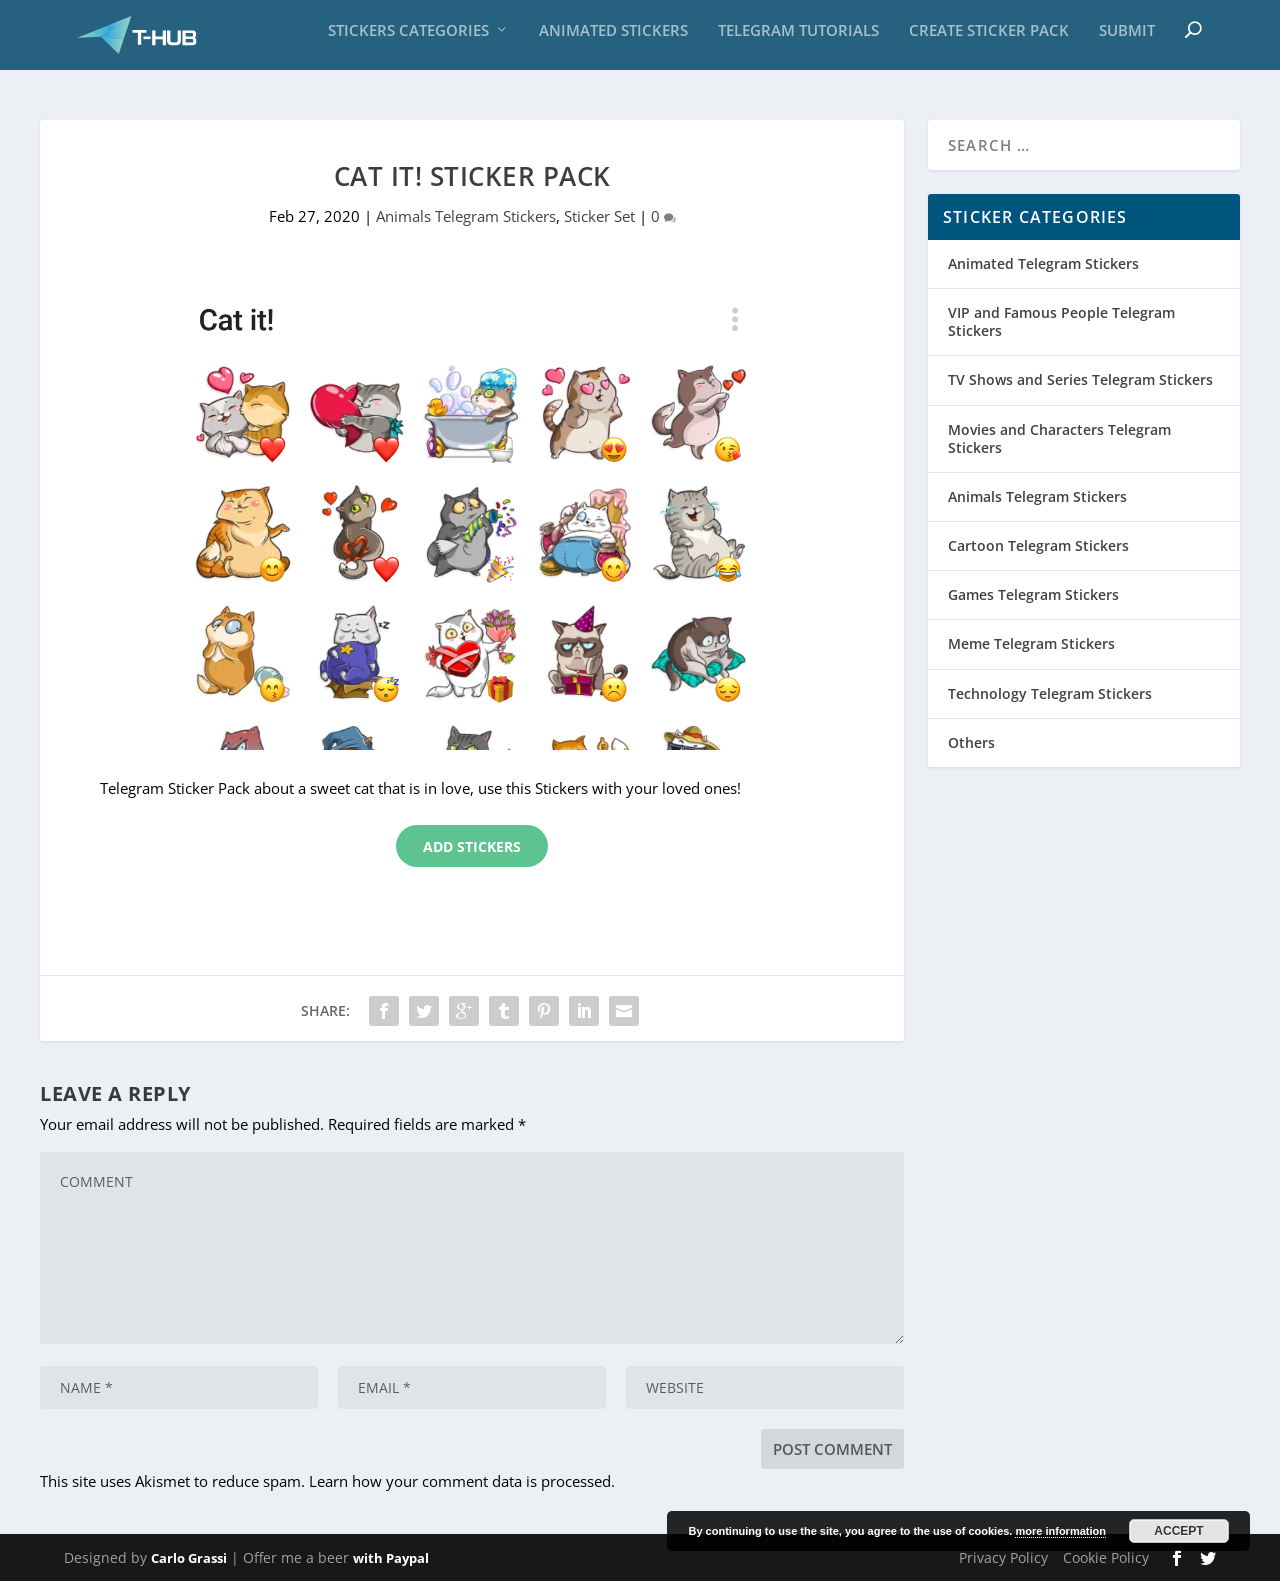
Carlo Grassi (189, 1558)
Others (971, 742)
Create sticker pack (989, 40)
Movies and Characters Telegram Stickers (1059, 438)
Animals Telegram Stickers (466, 216)
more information (1060, 1531)
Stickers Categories (408, 40)
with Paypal (391, 1558)
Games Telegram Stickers (1033, 594)
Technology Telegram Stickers (1050, 693)
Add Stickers (472, 846)
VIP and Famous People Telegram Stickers (1061, 321)
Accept (1178, 1531)
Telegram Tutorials (798, 40)
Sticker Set (599, 216)
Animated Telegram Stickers (1043, 263)
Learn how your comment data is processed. (462, 1481)
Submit (1127, 40)
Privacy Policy (1003, 1557)
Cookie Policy (1106, 1557)
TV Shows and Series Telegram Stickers (1080, 380)
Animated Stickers (613, 40)
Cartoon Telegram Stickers (1038, 545)
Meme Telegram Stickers (1031, 644)
